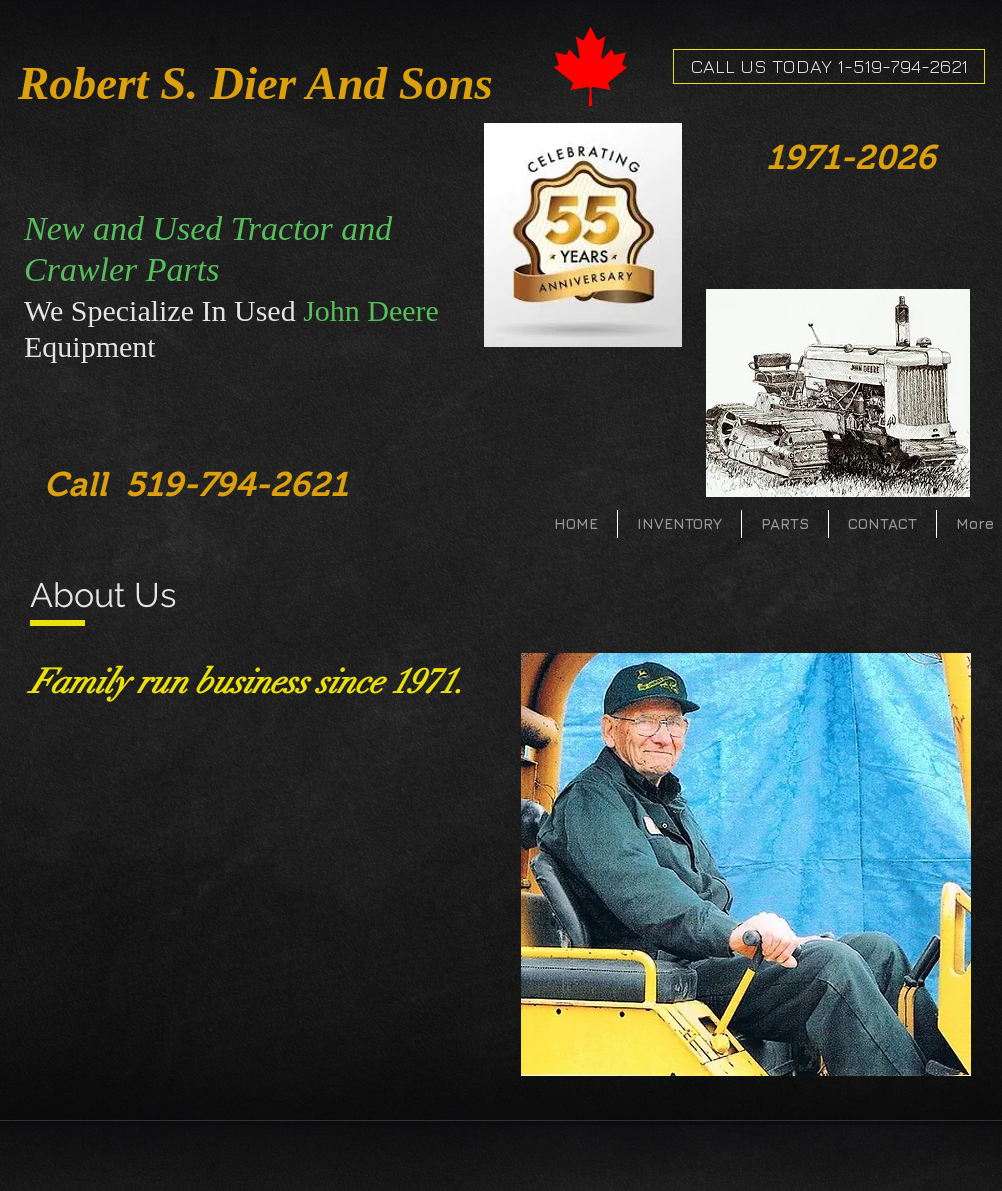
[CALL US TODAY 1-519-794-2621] (829, 66)
